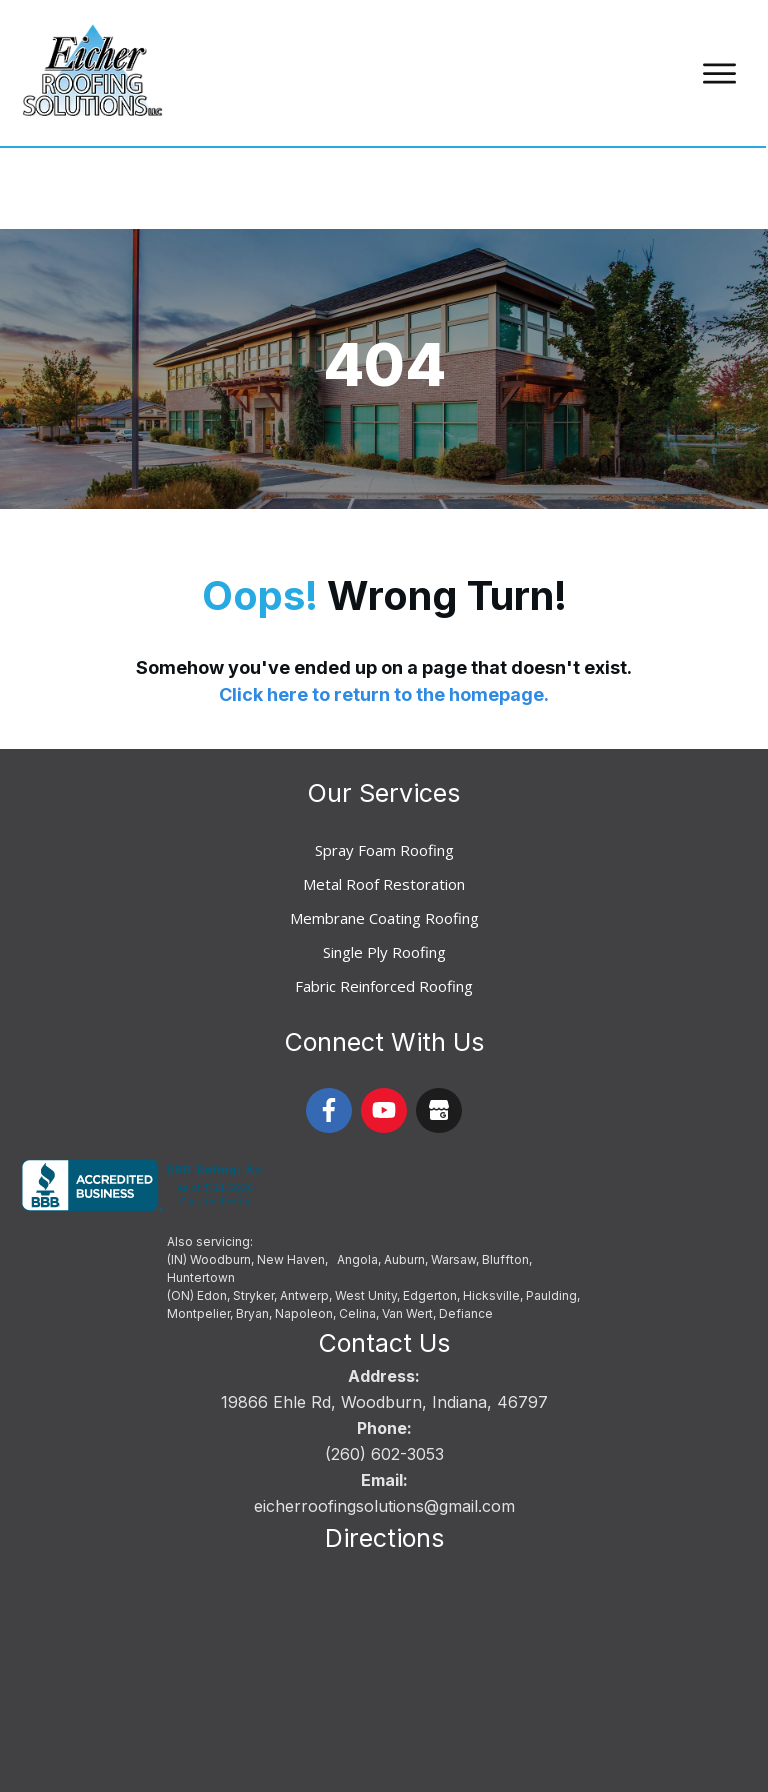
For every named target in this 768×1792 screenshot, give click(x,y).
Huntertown (201, 1196)
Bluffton (505, 1178)
